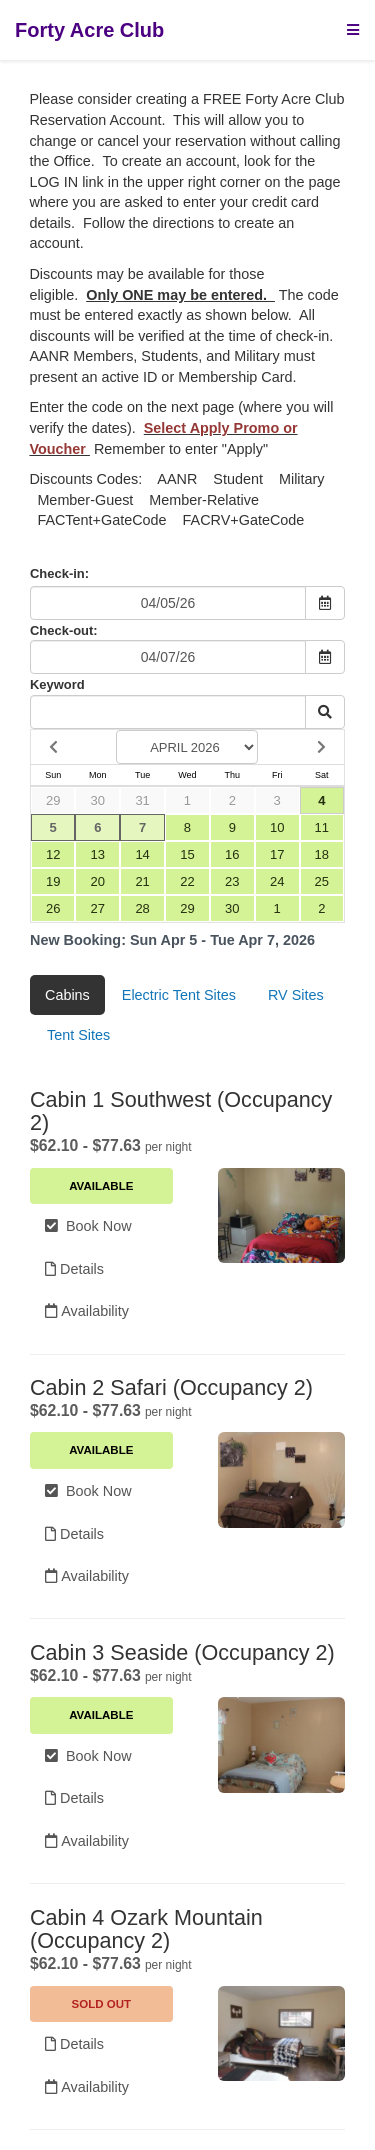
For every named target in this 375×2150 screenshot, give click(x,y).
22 (187, 881)
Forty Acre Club (89, 30)
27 (98, 908)
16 (232, 854)
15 (187, 854)
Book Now (88, 1226)
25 (322, 881)
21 (142, 881)
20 (98, 881)
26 (53, 908)
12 (53, 854)
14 (142, 854)
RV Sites (296, 995)
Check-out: (64, 630)
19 (53, 881)
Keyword (57, 684)
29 (53, 800)
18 (322, 854)
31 (142, 800)
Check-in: (59, 573)
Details (74, 1269)
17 (277, 854)
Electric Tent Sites (179, 995)
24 (277, 881)
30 (98, 800)
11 (322, 827)
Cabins (67, 995)
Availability (87, 1311)
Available (101, 1186)
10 (277, 827)
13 (98, 854)
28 (142, 908)
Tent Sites (78, 1035)
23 (232, 881)
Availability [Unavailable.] (87, 2087)
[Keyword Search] (168, 712)
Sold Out (102, 2004)
